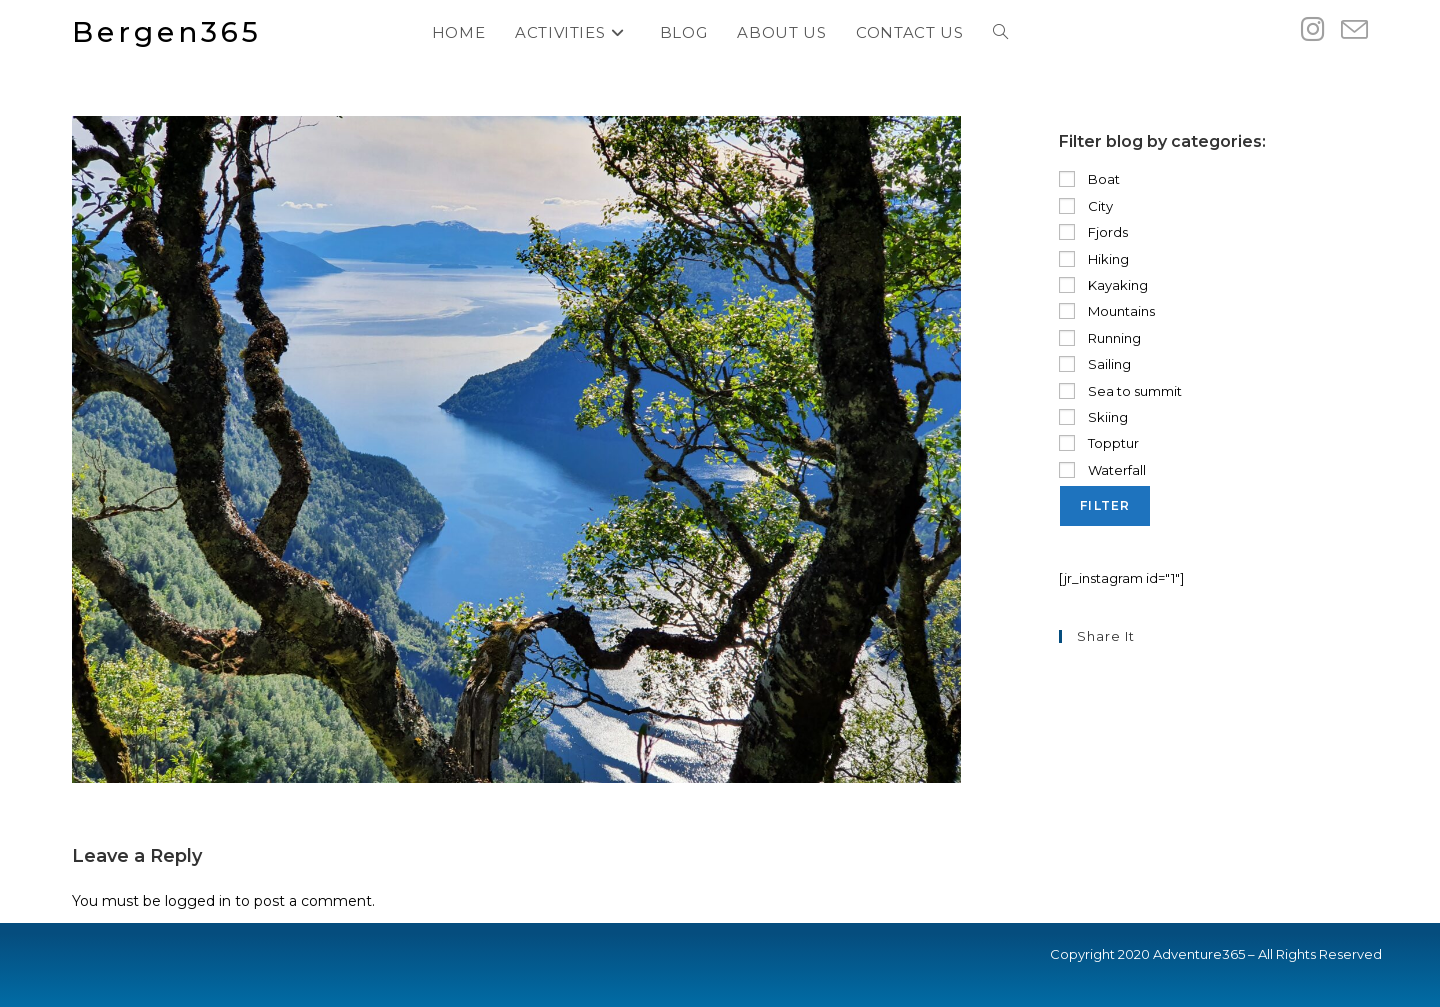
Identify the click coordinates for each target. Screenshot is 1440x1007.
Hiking (1094, 259)
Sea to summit (1120, 391)
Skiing (1093, 417)
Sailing (1095, 364)
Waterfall (1102, 470)
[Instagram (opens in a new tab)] (1313, 29)
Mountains (1107, 311)
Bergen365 (167, 32)
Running (1100, 338)
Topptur (1099, 443)
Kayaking (1103, 285)
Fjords (1093, 232)
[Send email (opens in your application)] (1354, 30)
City (1086, 206)
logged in (198, 901)
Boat (1089, 179)
